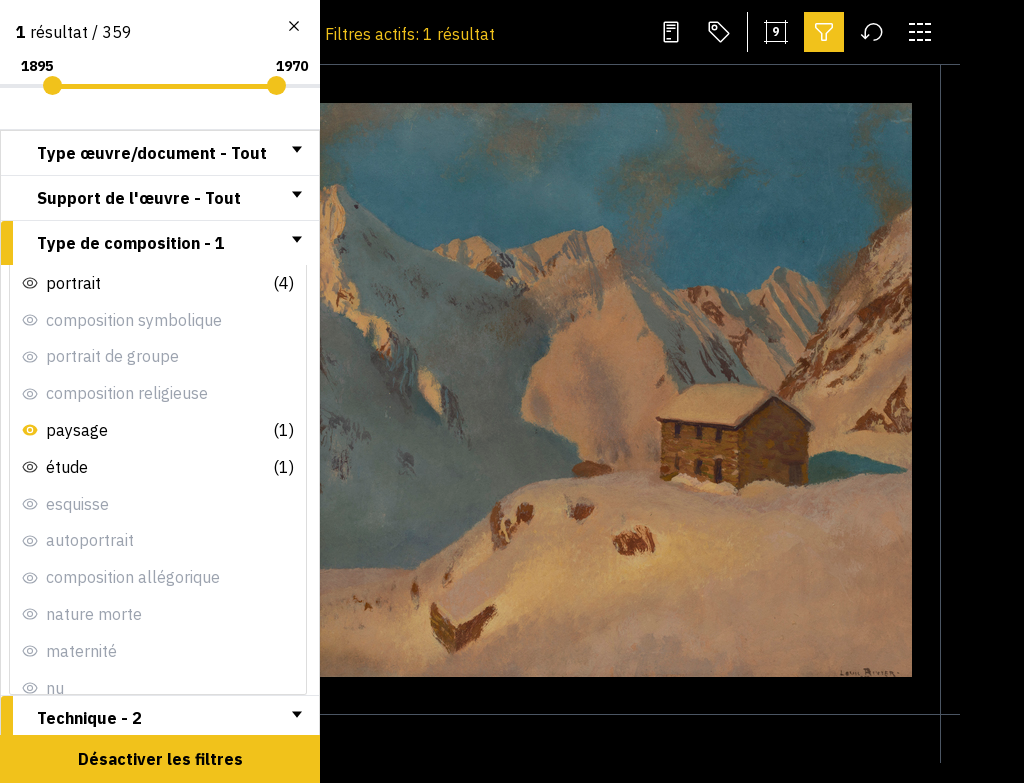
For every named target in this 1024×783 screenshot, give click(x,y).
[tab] (160, 153)
